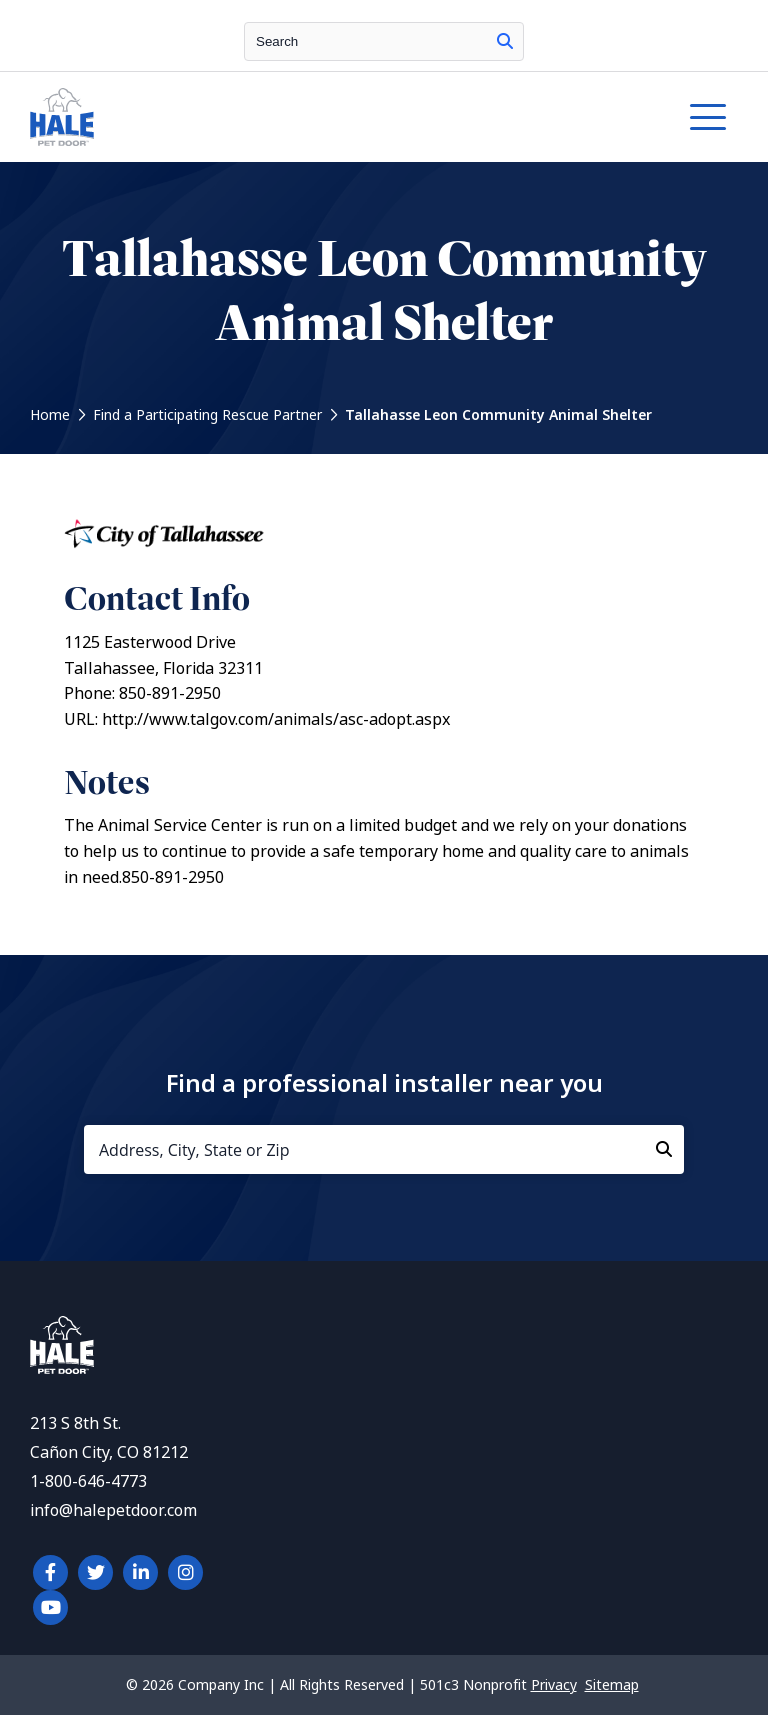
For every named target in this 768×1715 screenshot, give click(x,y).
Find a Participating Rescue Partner (207, 415)
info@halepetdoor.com (113, 1510)
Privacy (554, 1685)
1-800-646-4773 (88, 1481)
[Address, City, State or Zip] (384, 1149)
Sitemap (612, 1685)
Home (50, 415)
